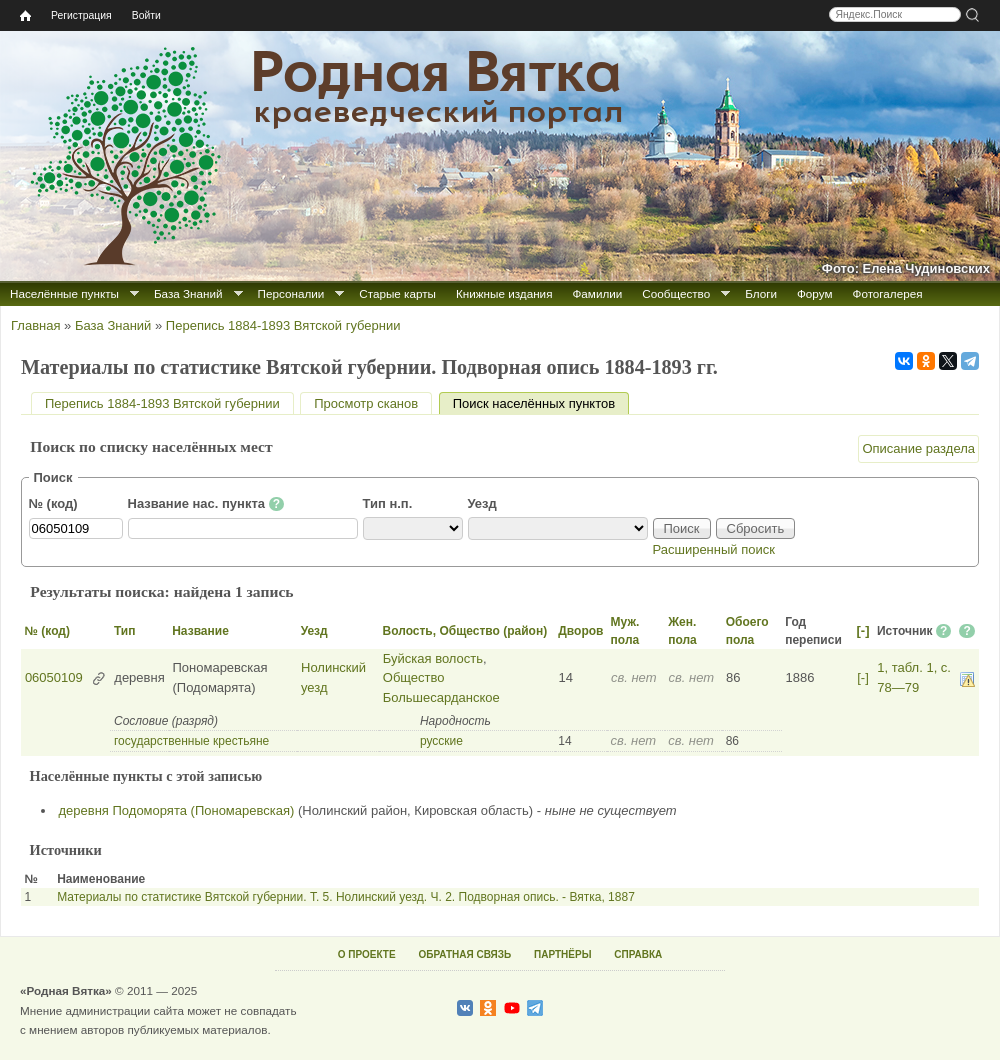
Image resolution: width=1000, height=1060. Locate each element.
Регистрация (81, 15)
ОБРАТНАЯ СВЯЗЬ (464, 954)
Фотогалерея (888, 293)
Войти (146, 15)
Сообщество (676, 293)
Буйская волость (433, 658)
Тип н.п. (388, 503)
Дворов (580, 631)
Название (200, 631)
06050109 (54, 677)
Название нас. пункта (206, 504)
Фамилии (597, 293)
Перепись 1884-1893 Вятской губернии (283, 325)
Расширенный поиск (714, 549)
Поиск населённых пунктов (541, 403)
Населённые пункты (64, 293)
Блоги (761, 293)
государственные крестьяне (191, 741)
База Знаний (188, 293)
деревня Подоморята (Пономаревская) (177, 810)
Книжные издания (504, 293)
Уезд (482, 503)
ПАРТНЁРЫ (562, 954)
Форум (815, 293)
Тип (125, 631)
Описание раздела (918, 448)
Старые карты (397, 293)
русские (441, 741)
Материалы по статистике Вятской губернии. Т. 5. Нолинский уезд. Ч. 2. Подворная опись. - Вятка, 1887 (346, 897)
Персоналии (291, 293)
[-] (862, 630)
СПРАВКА (638, 954)
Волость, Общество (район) (464, 631)
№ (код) (53, 503)
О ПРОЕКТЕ (367, 954)
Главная (35, 325)
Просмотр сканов (366, 403)
